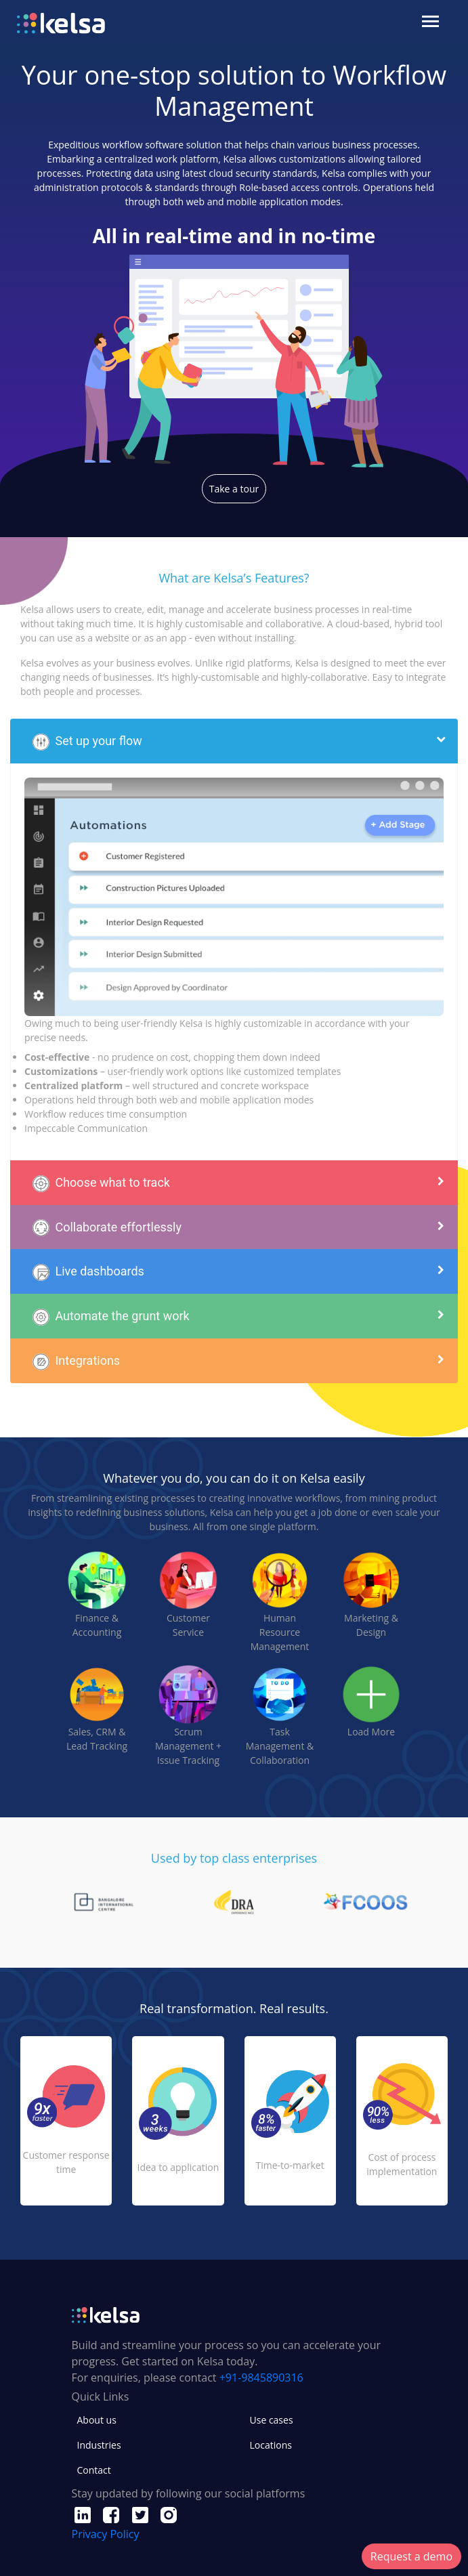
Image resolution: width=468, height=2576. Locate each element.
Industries (99, 2444)
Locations (271, 2444)
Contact (94, 2470)
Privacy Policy (106, 2534)
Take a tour (234, 488)
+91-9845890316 (261, 2377)
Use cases (271, 2419)
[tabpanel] (234, 1902)
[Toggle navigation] (432, 23)
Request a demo (411, 2556)
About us (96, 2419)
